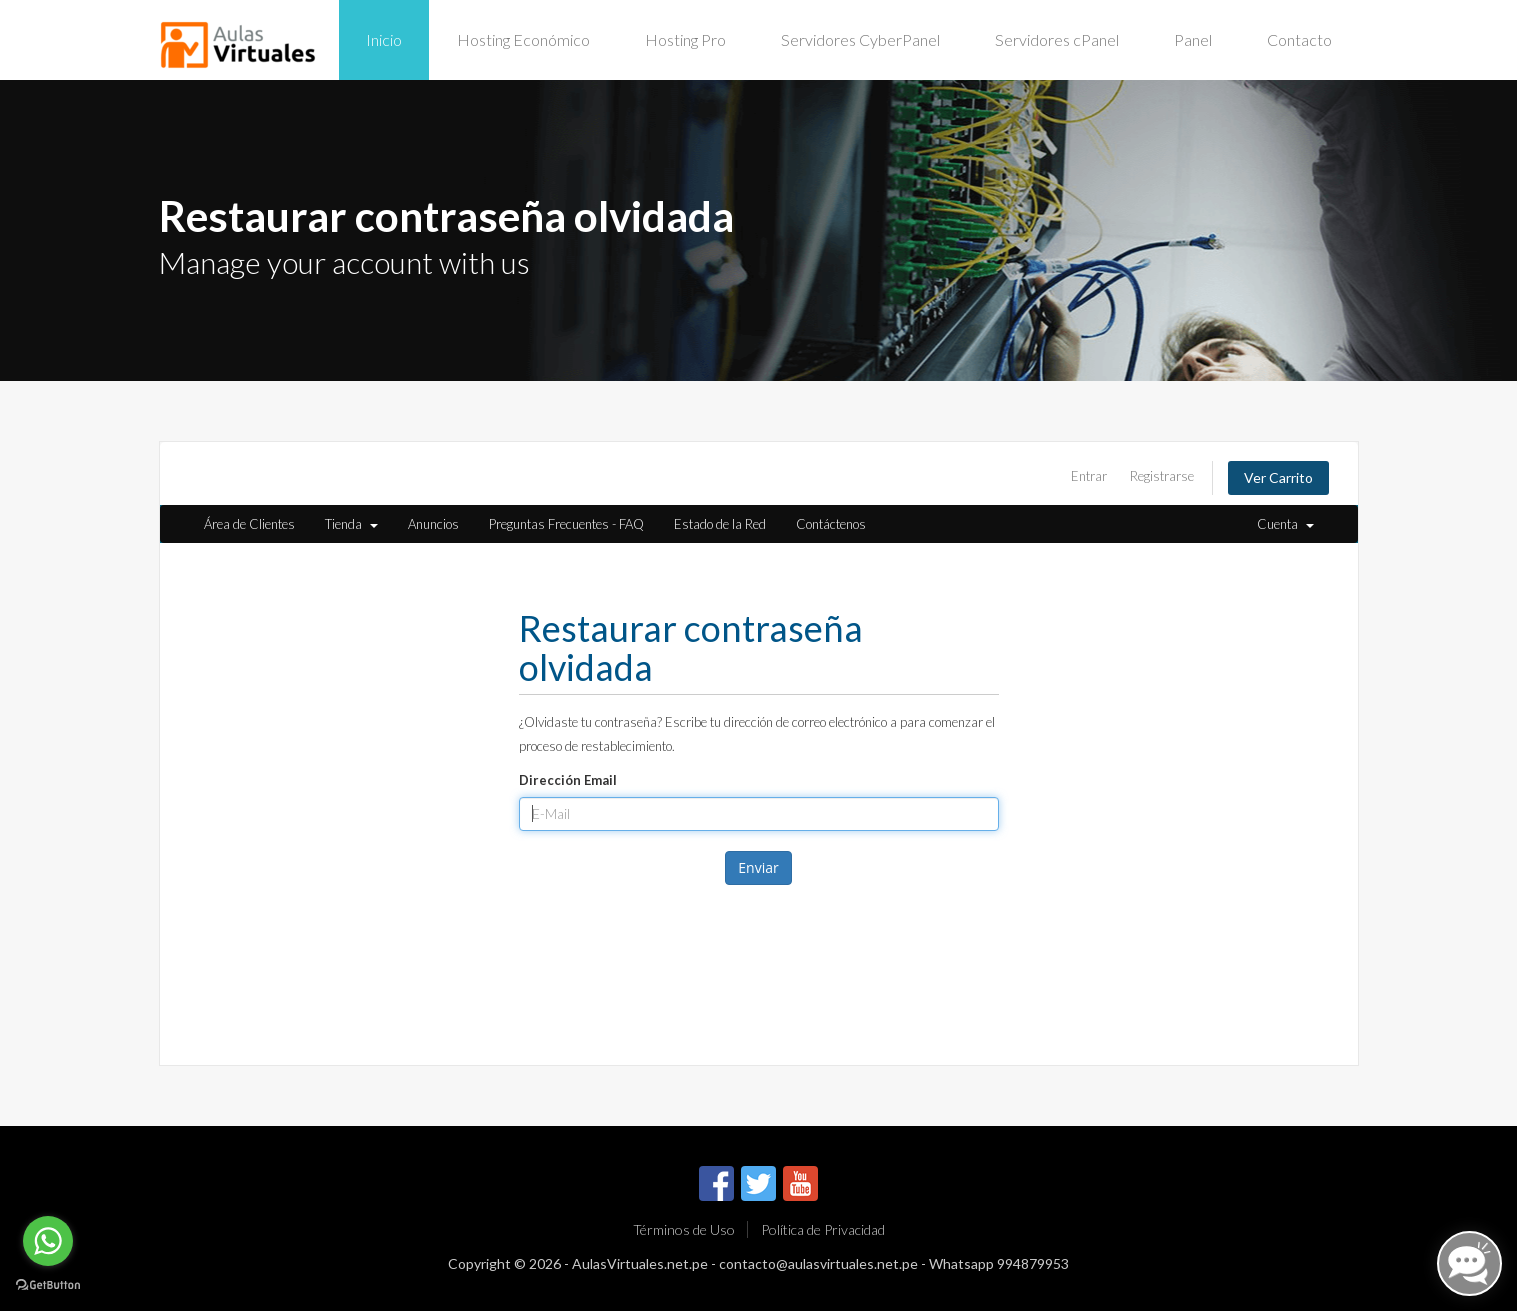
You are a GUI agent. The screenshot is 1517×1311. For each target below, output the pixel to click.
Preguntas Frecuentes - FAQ (566, 524)
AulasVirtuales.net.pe (640, 1263)
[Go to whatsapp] (48, 1241)
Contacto (1299, 39)
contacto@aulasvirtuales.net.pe (818, 1263)
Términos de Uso (684, 1229)
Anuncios (433, 524)
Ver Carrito (1278, 477)
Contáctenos (831, 524)
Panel (1193, 39)
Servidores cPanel (1057, 39)
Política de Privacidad (823, 1229)
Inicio (384, 39)
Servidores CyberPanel (860, 39)
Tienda (351, 524)
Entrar (1089, 476)
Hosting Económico (523, 39)
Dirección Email (568, 780)
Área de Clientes (249, 524)
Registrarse (1162, 476)
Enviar (758, 867)
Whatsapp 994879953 (999, 1263)
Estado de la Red (720, 524)
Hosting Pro (685, 39)
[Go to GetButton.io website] (48, 1285)
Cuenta (1285, 524)
